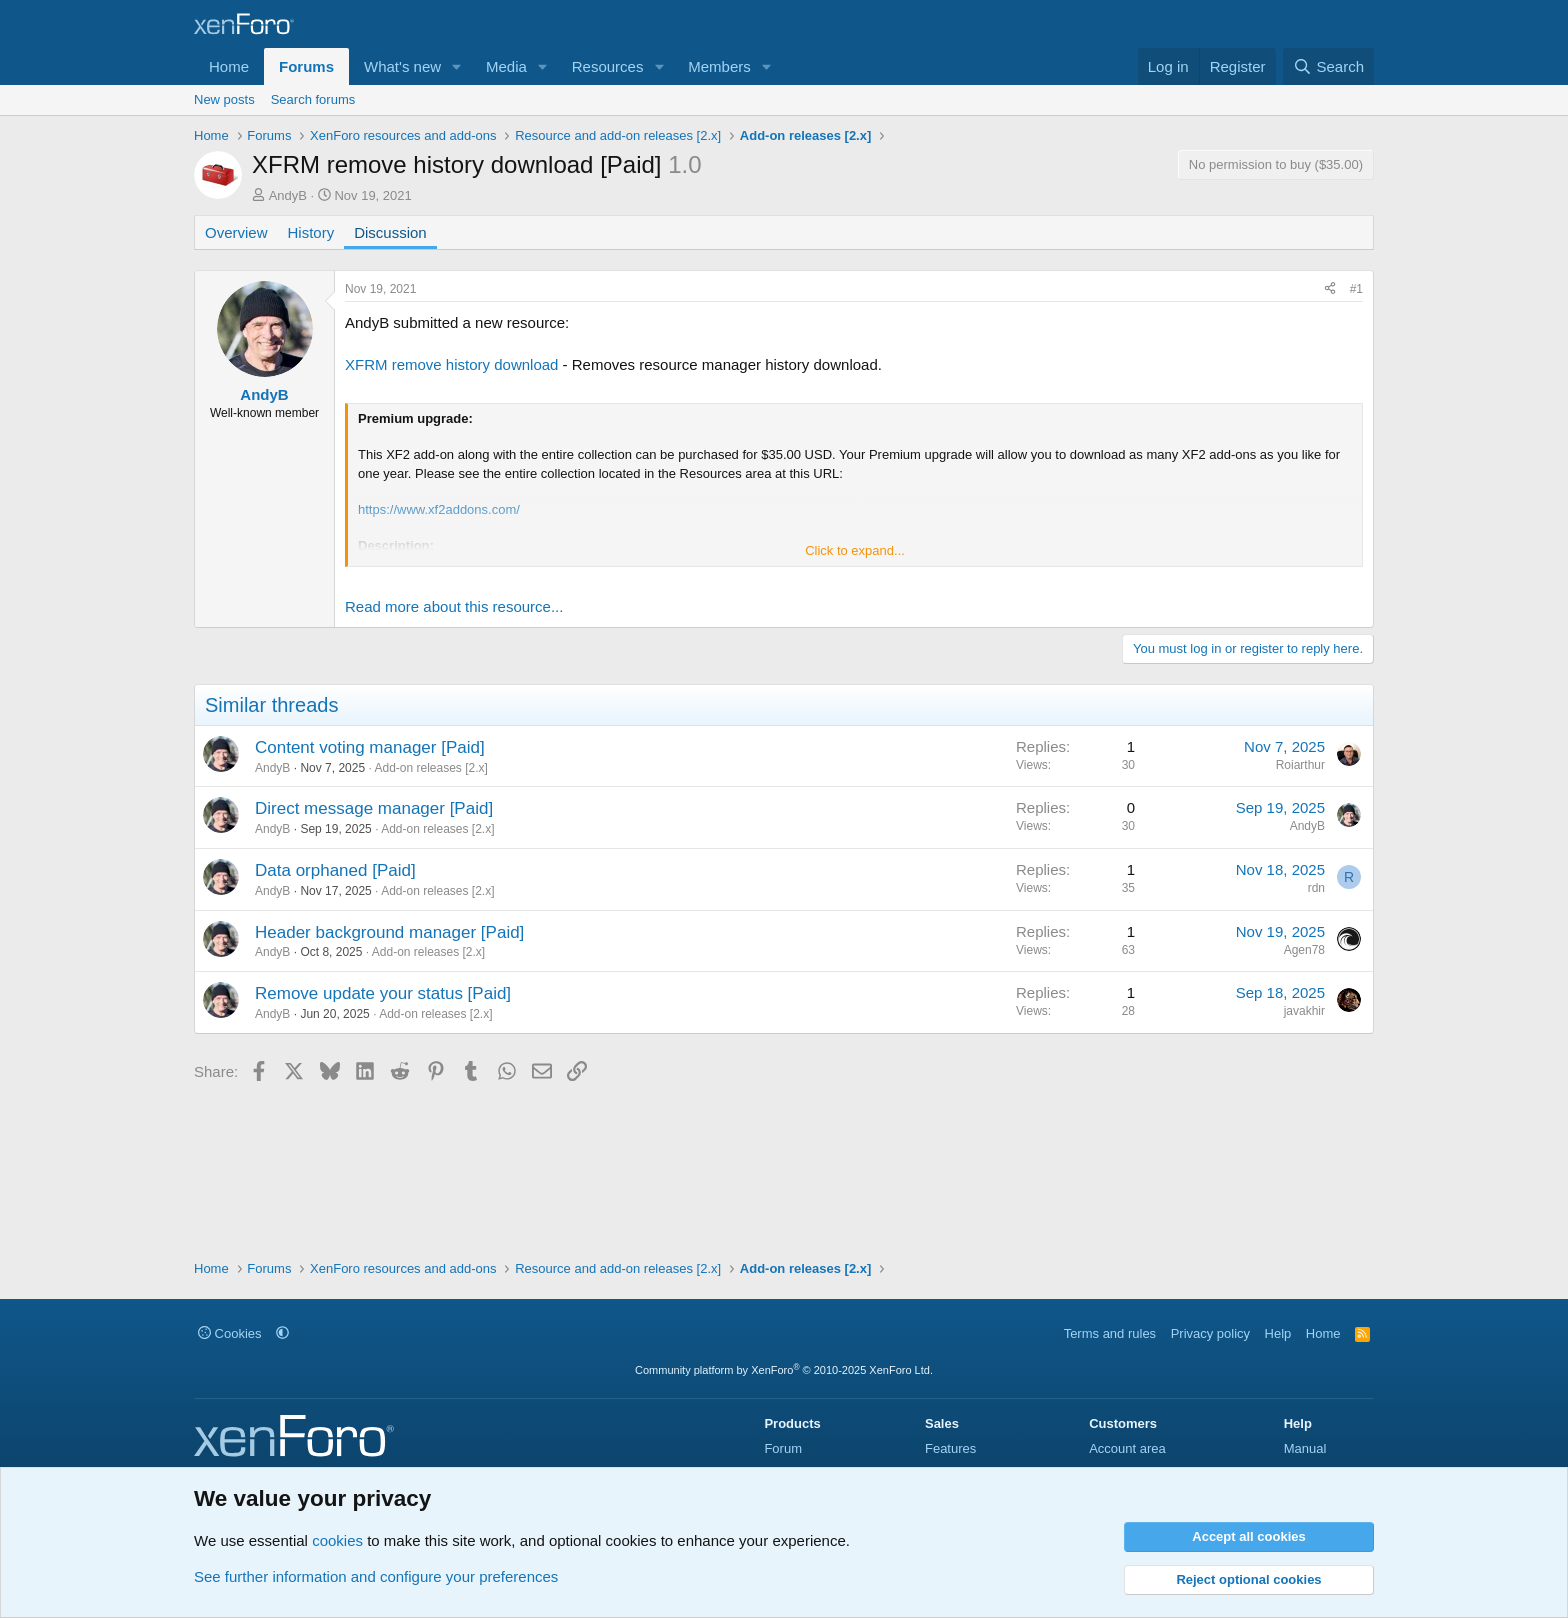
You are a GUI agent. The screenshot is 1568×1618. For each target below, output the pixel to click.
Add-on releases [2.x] (430, 768)
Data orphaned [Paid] (335, 870)
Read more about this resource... (454, 606)
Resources (608, 66)
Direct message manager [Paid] (374, 808)
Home (229, 66)
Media (506, 66)
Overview (236, 232)
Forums (306, 66)
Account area (1127, 1448)
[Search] (1328, 66)
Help (1278, 1333)
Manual (1305, 1448)
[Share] (1330, 289)
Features (950, 1448)
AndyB (288, 195)
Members (719, 66)
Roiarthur (1300, 765)
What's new (402, 66)
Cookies (230, 1333)
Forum (783, 1448)
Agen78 (1304, 950)
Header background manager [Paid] (389, 932)
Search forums (313, 99)
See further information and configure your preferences (376, 1576)
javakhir (1304, 1011)
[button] (457, 66)
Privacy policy (1210, 1333)
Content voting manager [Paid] (370, 747)
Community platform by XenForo (784, 1370)
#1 (1356, 289)
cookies (337, 1540)
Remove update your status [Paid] (383, 993)
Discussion (390, 232)
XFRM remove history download (451, 364)
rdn (1316, 888)
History (311, 232)
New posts (224, 99)
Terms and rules (1110, 1333)
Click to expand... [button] (855, 550)
